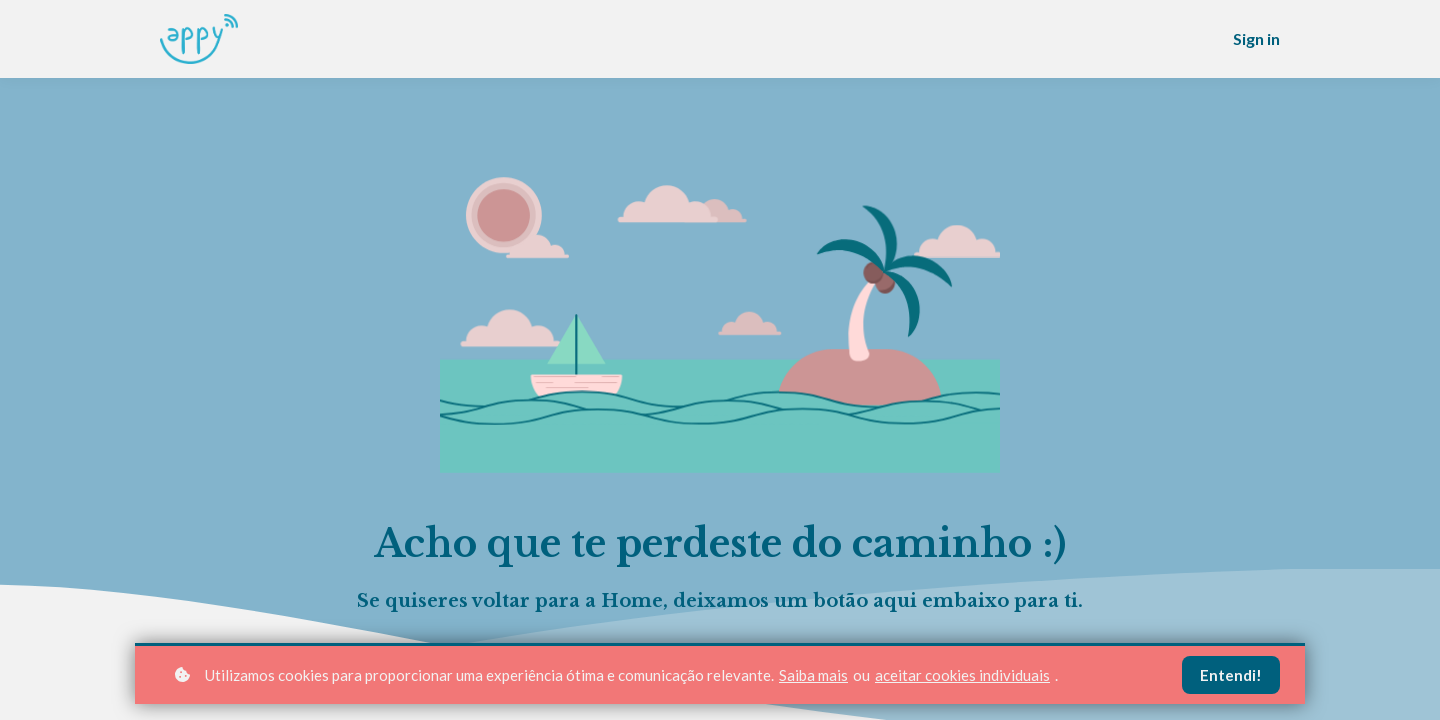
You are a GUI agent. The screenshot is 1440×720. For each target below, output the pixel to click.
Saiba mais (813, 675)
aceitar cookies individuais (962, 675)
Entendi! (1231, 675)
